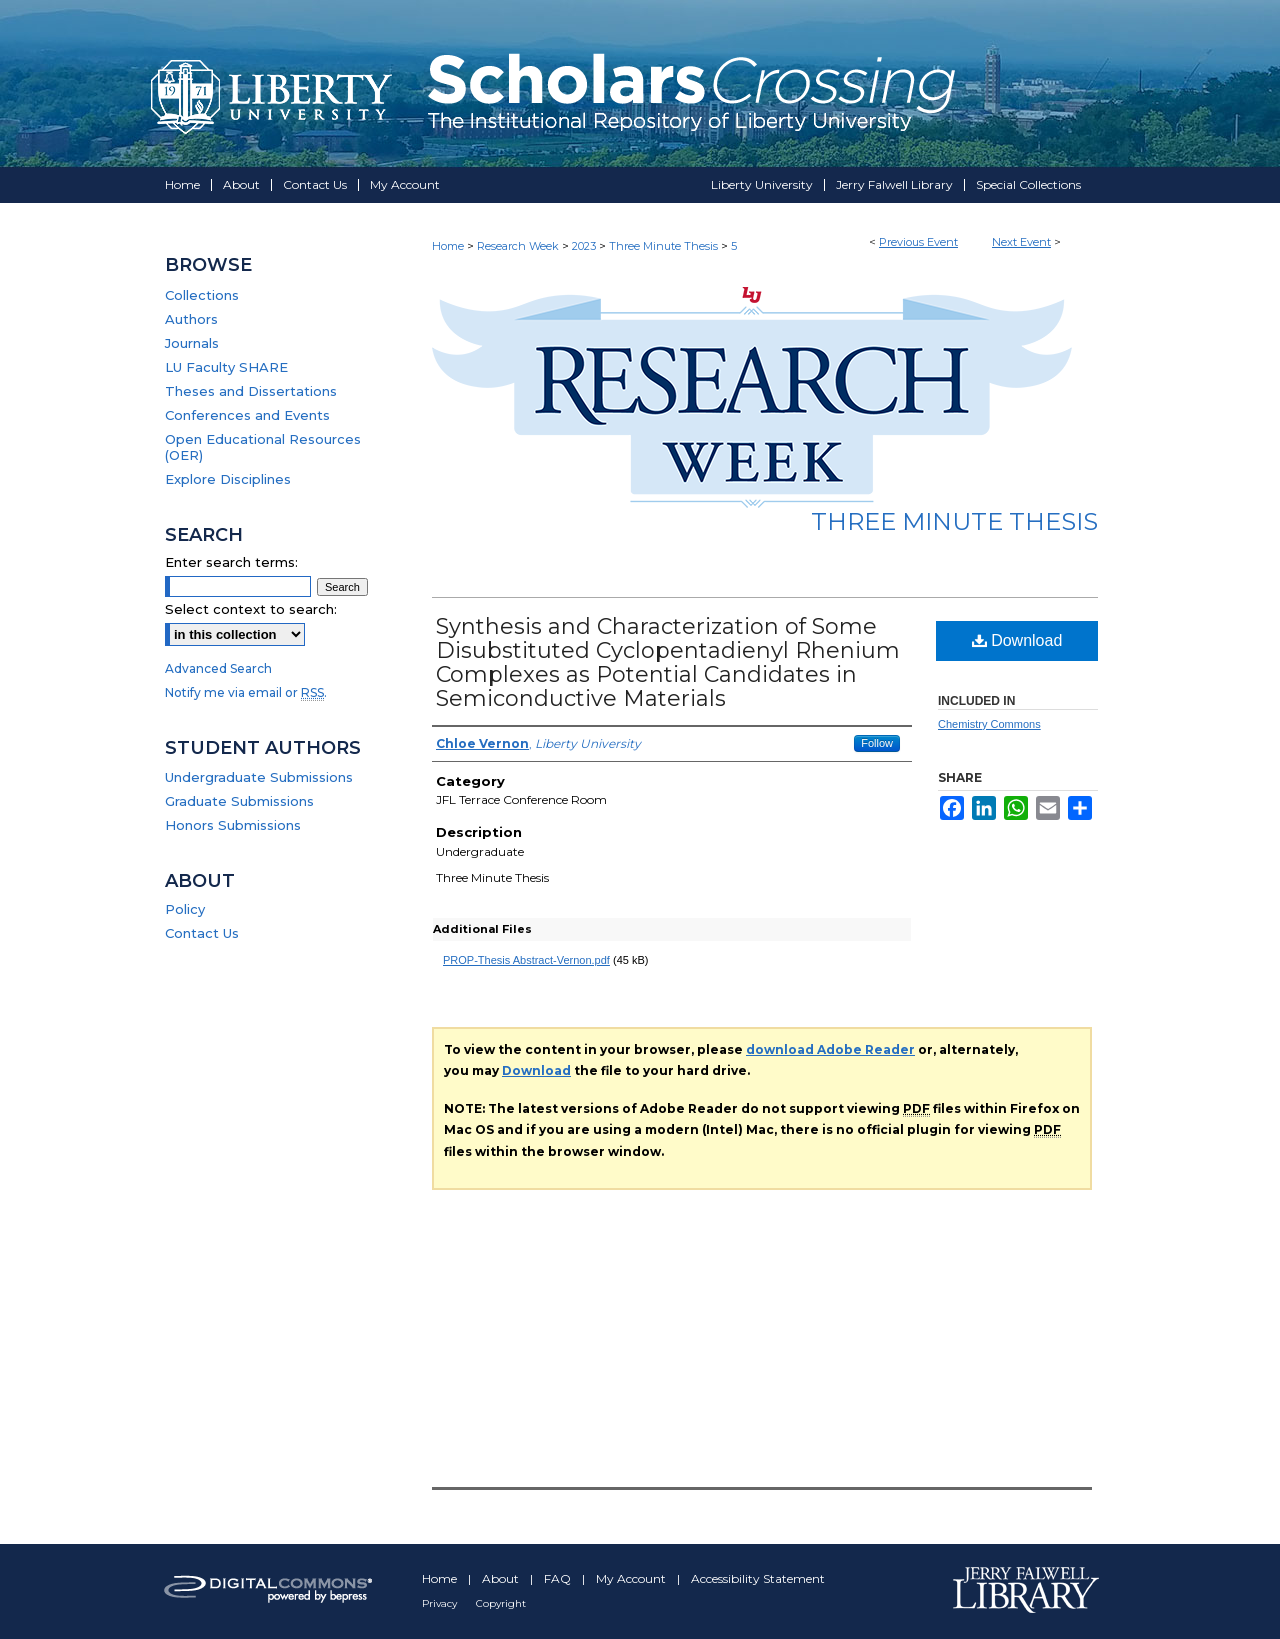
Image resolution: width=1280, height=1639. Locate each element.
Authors (191, 319)
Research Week (519, 246)
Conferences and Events (247, 415)
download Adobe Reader (830, 1049)
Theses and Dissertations (251, 391)
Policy (185, 909)
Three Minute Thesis (665, 246)
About (502, 1578)
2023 (585, 246)
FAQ (559, 1578)
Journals (192, 343)
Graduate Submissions (239, 801)
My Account (632, 1578)
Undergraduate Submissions (259, 777)
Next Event (1021, 242)
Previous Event (918, 242)
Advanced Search (218, 668)
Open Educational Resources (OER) (263, 447)
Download (1017, 640)
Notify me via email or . (246, 692)
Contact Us (202, 933)
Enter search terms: (231, 562)
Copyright (501, 1603)
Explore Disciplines (228, 479)
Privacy (441, 1603)
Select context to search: (251, 609)
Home (448, 246)
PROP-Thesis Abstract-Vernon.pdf (526, 960)
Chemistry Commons (989, 724)
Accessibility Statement (758, 1578)
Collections (202, 295)
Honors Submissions (233, 825)
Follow (877, 743)
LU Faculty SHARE (226, 367)
